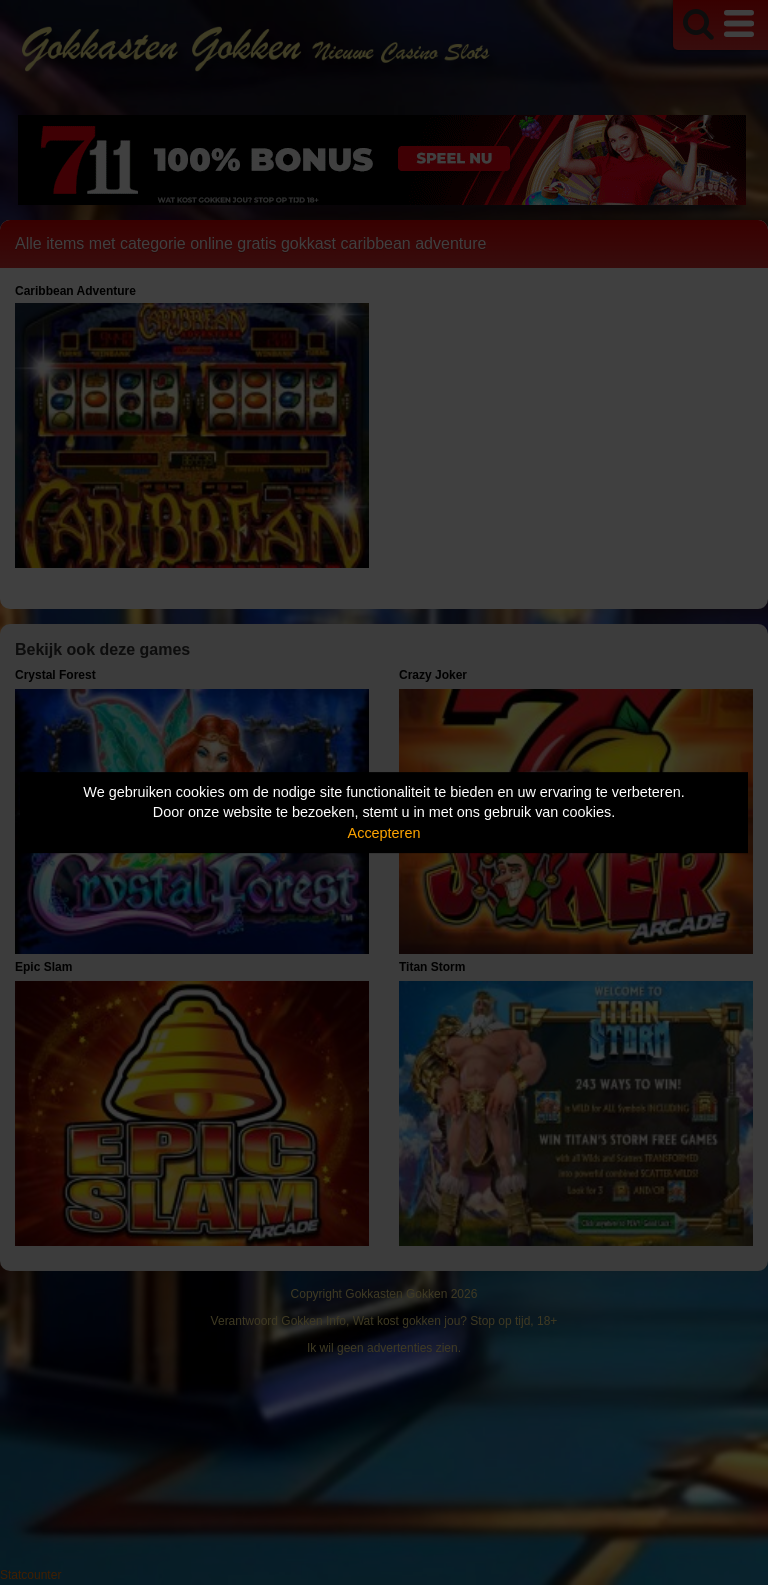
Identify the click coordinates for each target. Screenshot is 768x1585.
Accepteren (384, 833)
